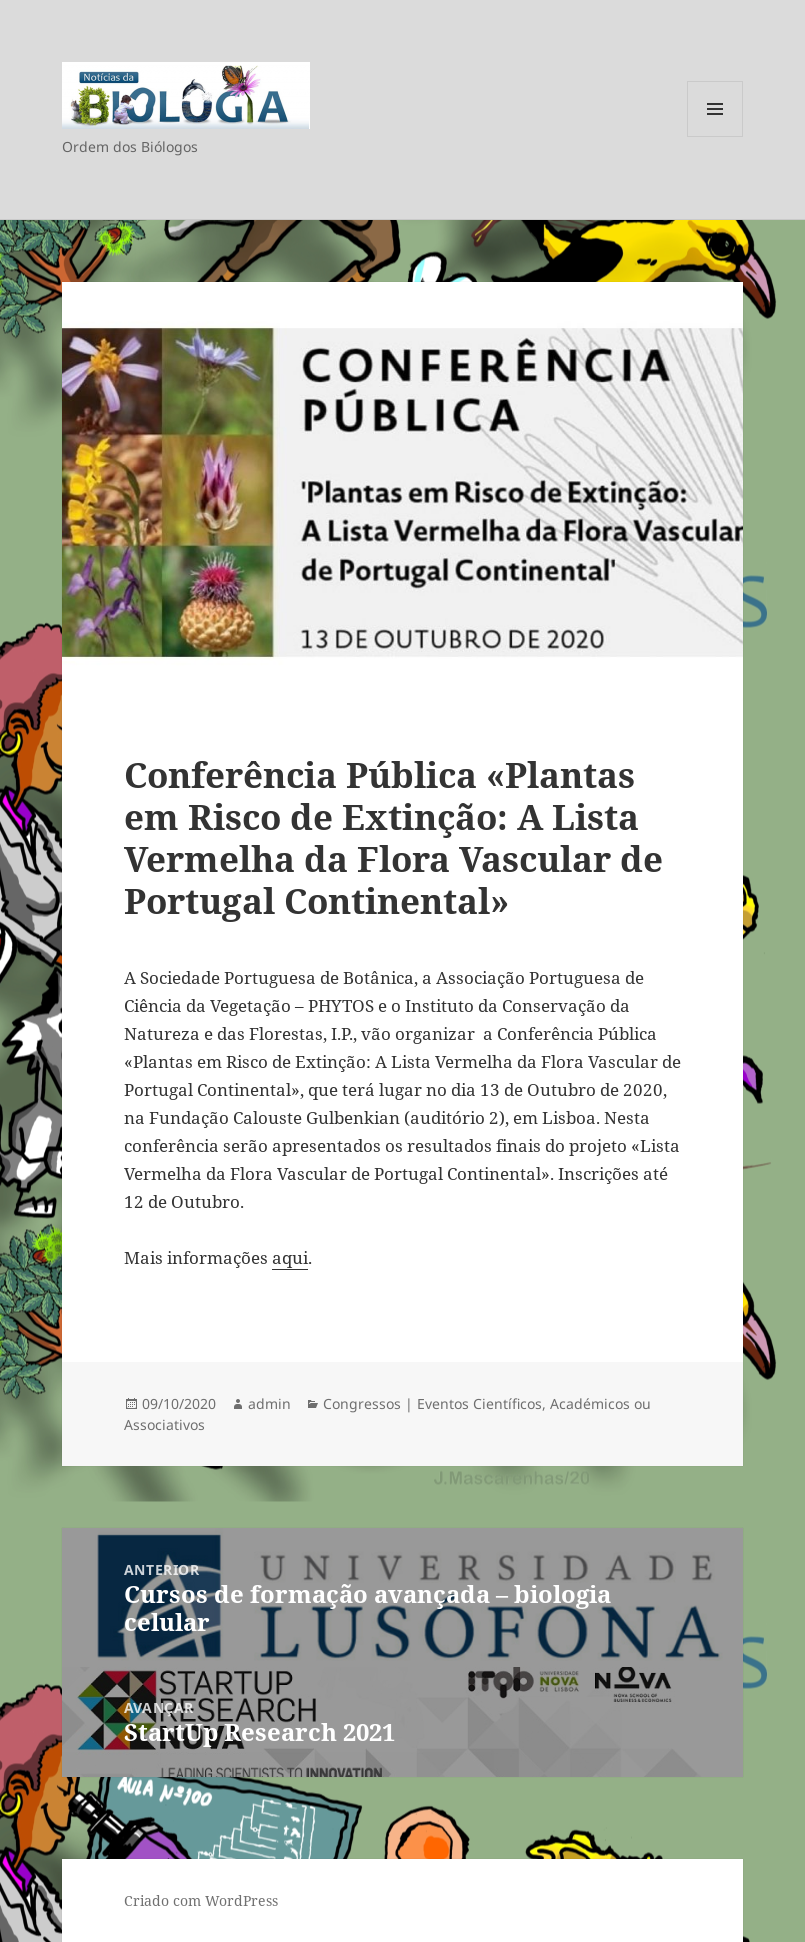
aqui (290, 1257)
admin (269, 1403)
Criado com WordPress (201, 1900)
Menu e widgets (715, 136)
